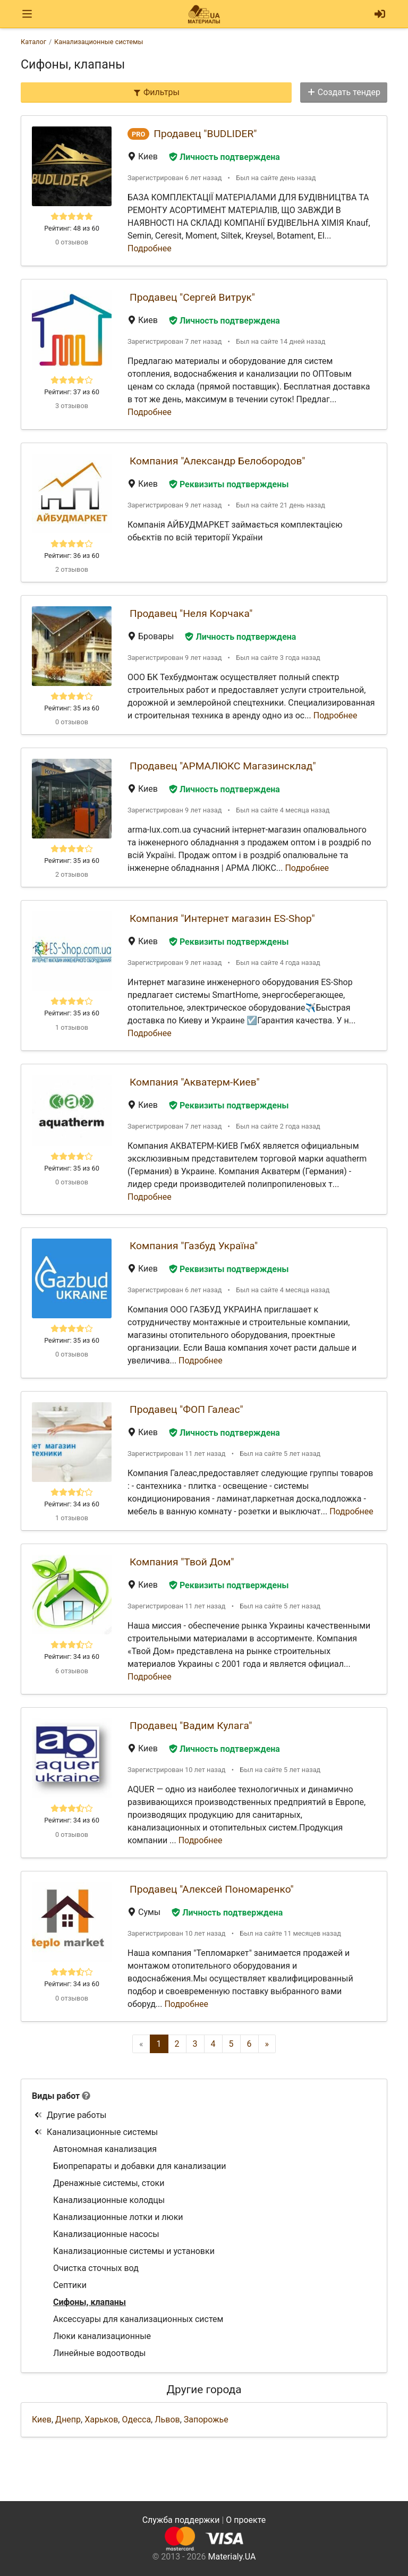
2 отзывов (71, 569)
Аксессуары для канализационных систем (138, 2319)
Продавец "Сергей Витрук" (192, 297)
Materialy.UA (232, 2557)
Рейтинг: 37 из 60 (71, 392)
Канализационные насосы (106, 2234)
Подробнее (150, 248)
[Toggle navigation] (27, 14)
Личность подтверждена (224, 157)
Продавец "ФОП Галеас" (186, 1409)
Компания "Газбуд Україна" (194, 1246)
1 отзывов (71, 1027)
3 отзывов (71, 406)
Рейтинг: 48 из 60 (71, 228)
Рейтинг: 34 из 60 (71, 1504)
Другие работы (70, 2115)
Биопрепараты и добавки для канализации (139, 2166)
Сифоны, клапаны (89, 2302)
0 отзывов (71, 242)
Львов (167, 2419)
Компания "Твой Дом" (182, 1562)
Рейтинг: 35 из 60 (71, 708)
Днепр (68, 2419)
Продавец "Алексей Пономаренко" (212, 1889)
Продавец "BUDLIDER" (205, 134)
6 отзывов (71, 1671)
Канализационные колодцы (109, 2200)
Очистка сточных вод (96, 2268)
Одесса (136, 2419)
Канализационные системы (96, 2132)
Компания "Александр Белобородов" (217, 461)
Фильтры (156, 92)
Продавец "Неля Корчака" (191, 613)
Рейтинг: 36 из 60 (71, 556)
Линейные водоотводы (99, 2353)
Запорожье (206, 2419)
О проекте (246, 2520)
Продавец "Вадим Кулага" (191, 1725)
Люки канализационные (102, 2336)
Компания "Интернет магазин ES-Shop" (222, 918)
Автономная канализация (105, 2149)
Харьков (101, 2419)
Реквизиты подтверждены (229, 484)
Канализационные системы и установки (134, 2251)
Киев (42, 2419)
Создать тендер (343, 92)
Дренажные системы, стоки (108, 2183)
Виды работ (56, 2096)
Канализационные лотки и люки (118, 2217)
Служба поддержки (181, 2520)
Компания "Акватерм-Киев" (195, 1082)
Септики (70, 2285)
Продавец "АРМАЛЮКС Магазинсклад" (223, 766)
